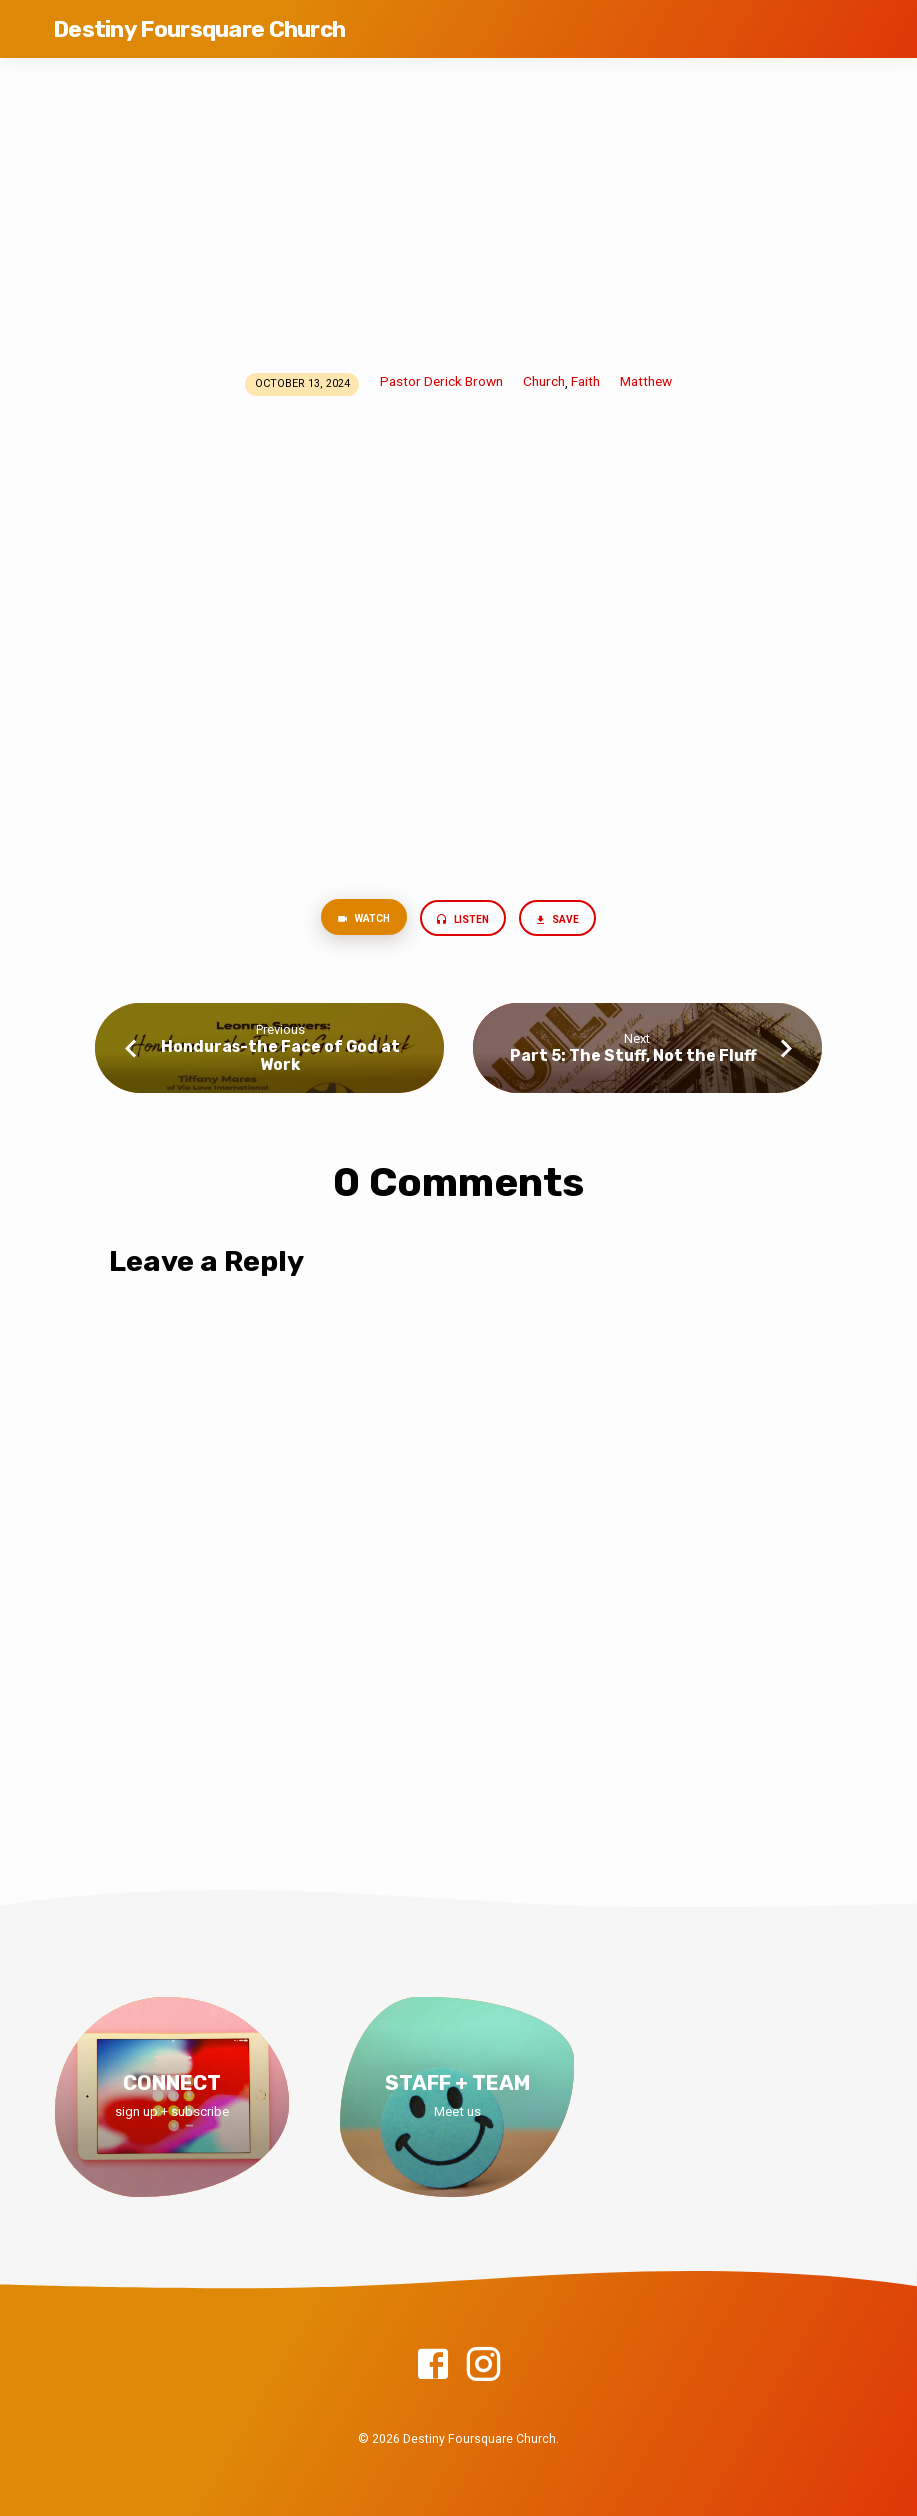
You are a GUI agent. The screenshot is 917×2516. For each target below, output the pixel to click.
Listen (464, 921)
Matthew (646, 381)
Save (562, 921)
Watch (360, 920)
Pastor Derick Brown (441, 381)
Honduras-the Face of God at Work (280, 1058)
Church (544, 381)
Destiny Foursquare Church (199, 29)
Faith (585, 381)
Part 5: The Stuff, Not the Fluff (636, 1058)
